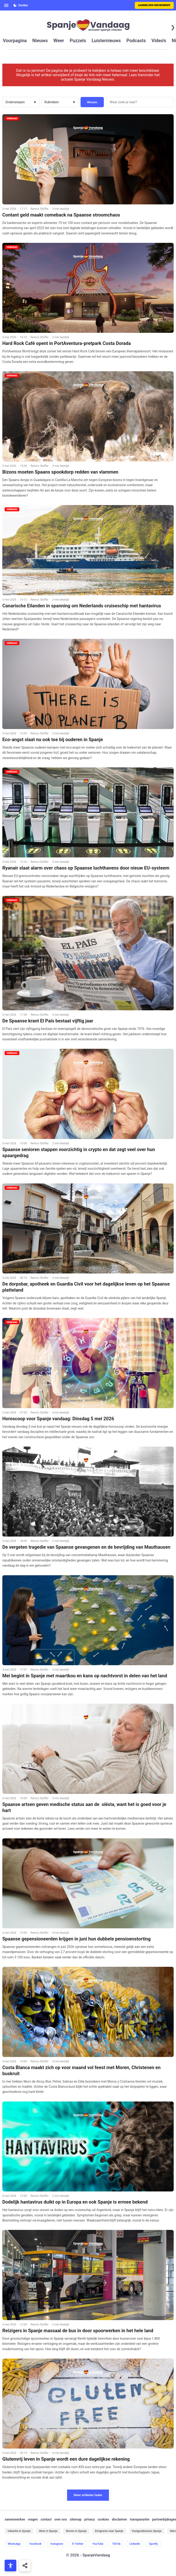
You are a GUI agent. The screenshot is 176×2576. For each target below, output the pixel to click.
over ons (60, 2519)
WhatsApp (14, 2543)
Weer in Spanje (48, 2531)
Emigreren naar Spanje (109, 2531)
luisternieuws (106, 40)
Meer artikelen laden (88, 2495)
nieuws (40, 40)
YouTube (97, 2543)
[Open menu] (6, 5)
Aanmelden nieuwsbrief (154, 5)
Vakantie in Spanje (18, 2531)
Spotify (153, 2543)
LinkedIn (134, 2543)
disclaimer (119, 2519)
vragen (33, 2519)
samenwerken (15, 2519)
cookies (103, 2519)
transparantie (139, 2519)
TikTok (116, 2543)
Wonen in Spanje (76, 2531)
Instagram (56, 2543)
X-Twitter (77, 2543)
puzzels (78, 40)
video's (158, 40)
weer (58, 40)
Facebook (35, 2543)
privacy (89, 2519)
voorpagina (15, 40)
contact (46, 2519)
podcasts (136, 40)
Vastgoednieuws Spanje (147, 2531)
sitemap (75, 2519)
